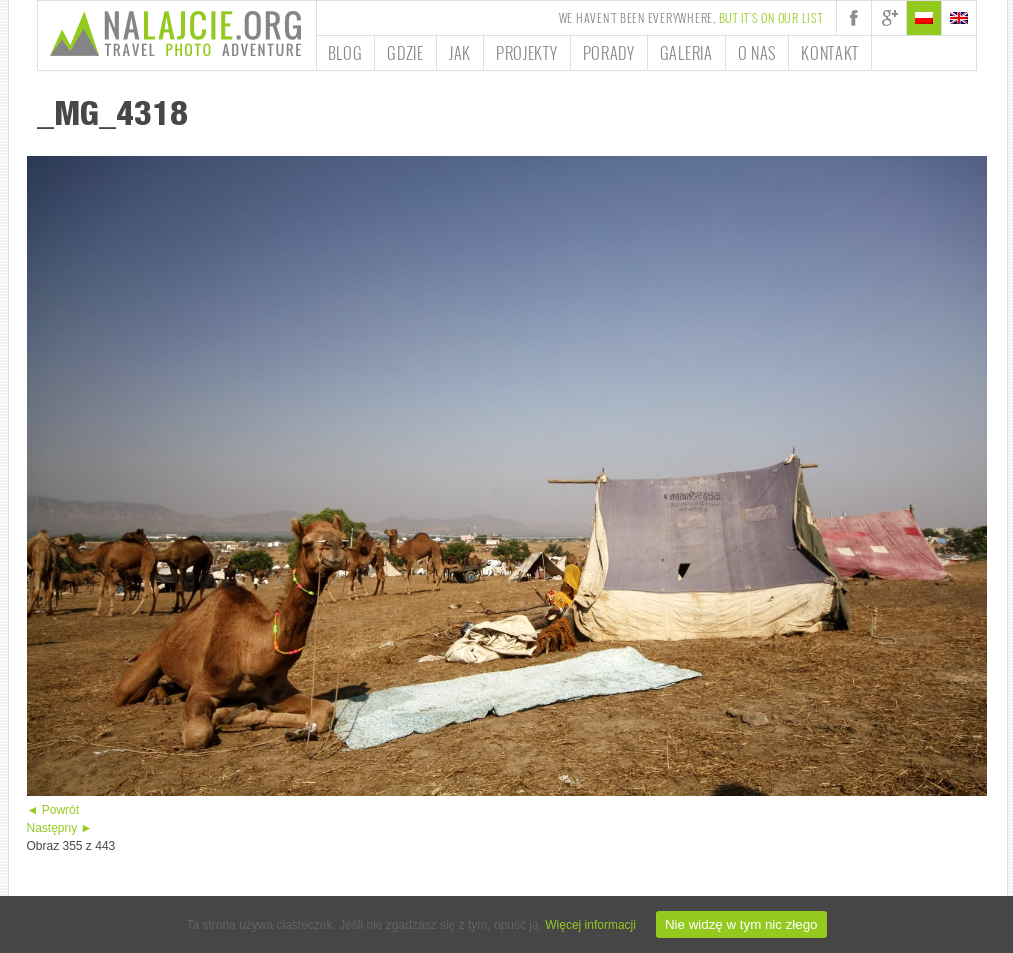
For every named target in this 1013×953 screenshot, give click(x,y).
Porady (609, 53)
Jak (460, 53)
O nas (757, 53)
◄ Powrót (53, 810)
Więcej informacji (590, 925)
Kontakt (830, 53)
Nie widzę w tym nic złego (741, 924)
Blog (345, 53)
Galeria (686, 53)
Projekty (527, 53)
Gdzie (405, 53)
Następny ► (60, 828)
